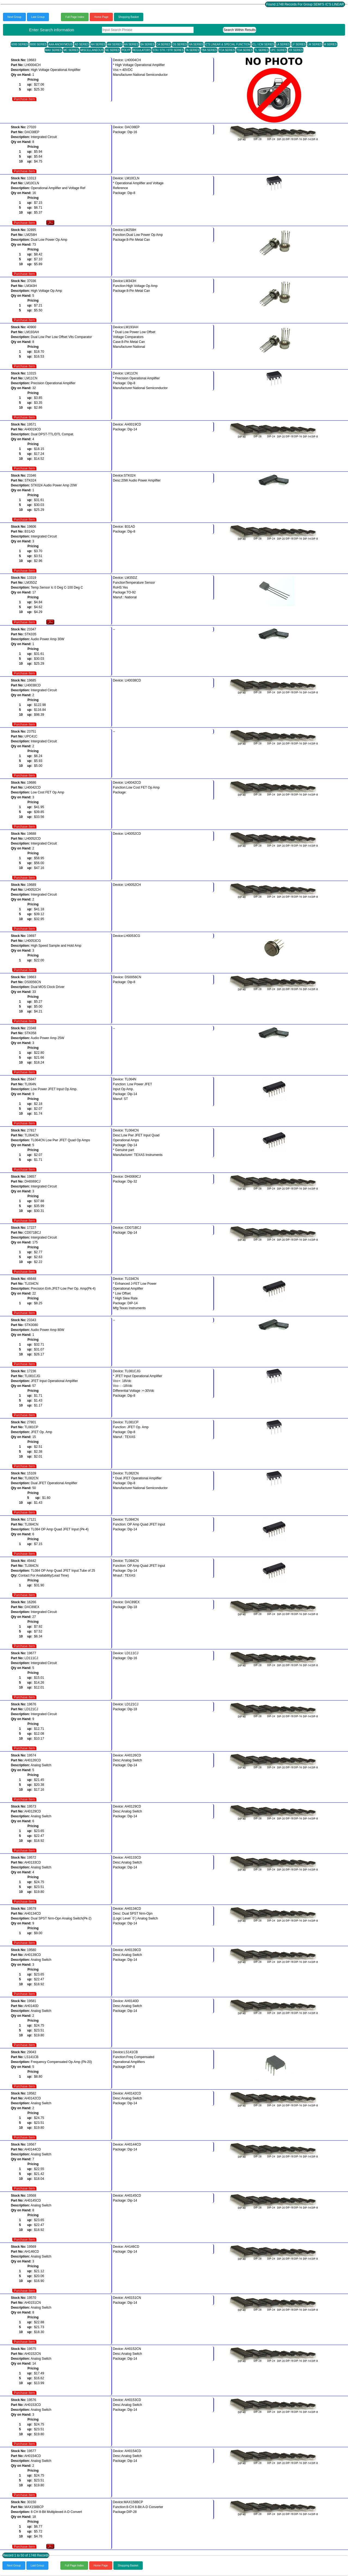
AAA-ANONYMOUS (60, 44)
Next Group (14, 16)
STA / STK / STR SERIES (168, 50)
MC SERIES (70, 50)
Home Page (101, 16)
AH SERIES (98, 44)
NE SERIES (112, 50)
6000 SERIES (19, 44)
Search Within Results (239, 30)
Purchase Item (24, 99)
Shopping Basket (128, 16)
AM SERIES (114, 44)
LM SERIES (314, 44)
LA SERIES (283, 44)
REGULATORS (141, 50)
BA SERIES (147, 44)
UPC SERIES (278, 50)
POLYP (126, 50)
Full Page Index (74, 16)
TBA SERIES (209, 50)
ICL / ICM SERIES (263, 44)
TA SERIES (192, 50)
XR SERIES (295, 50)
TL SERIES (261, 50)
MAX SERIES (53, 50)
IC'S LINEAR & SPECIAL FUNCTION (227, 44)
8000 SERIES (38, 44)
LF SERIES (299, 44)
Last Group (38, 16)
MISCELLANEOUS (91, 50)
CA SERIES (163, 44)
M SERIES (330, 44)
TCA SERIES (227, 50)
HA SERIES (196, 44)
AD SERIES (81, 44)
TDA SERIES (245, 50)
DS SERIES (179, 44)
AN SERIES (131, 44)
